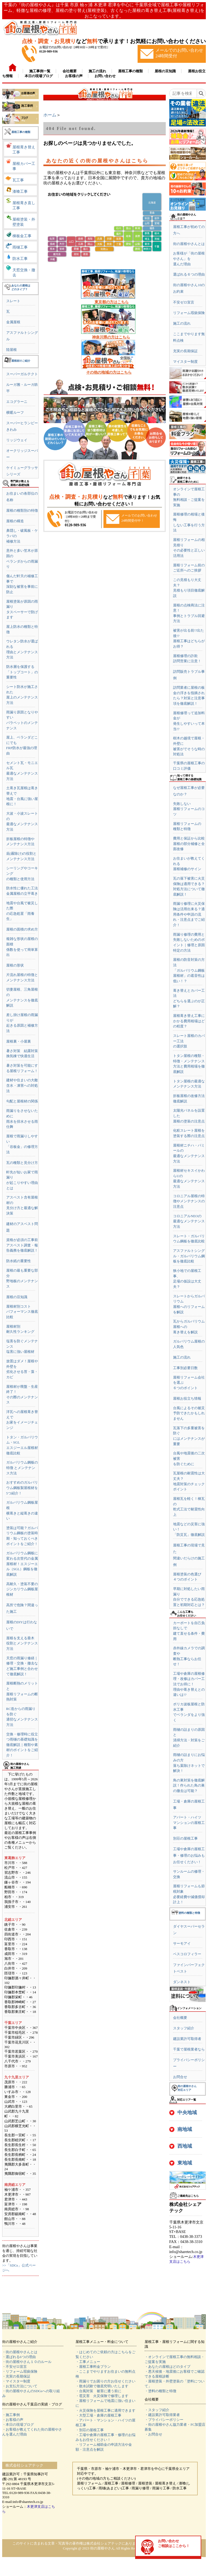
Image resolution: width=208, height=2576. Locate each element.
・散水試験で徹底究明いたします (102, 2386)
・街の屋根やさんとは (19, 2352)
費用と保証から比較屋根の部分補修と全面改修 (189, 843)
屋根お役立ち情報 (187, 1398)
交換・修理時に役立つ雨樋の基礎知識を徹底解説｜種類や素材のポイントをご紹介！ (22, 1745)
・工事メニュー (88, 2362)
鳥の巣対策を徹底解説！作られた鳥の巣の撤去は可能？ (189, 1785)
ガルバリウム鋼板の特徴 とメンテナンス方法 (22, 1467)
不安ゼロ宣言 (183, 302)
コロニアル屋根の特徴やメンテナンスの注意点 (189, 1201)
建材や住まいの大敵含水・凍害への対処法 (22, 1085)
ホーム (49, 115)
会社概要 (180, 2018)
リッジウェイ (16, 440)
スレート (13, 301)
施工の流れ (182, 323)
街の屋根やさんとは (189, 244)
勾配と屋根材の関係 (22, 1101)
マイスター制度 (185, 362)
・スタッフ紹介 (157, 2410)
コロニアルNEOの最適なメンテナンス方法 (189, 1221)
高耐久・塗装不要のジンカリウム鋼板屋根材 (22, 1589)
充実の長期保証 (185, 351)
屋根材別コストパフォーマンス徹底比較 (22, 1311)
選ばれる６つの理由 (189, 274)
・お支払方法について (19, 2386)
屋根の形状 (15, 965)
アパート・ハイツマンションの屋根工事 (189, 1822)
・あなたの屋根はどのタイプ (167, 2367)
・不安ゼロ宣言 (14, 2367)
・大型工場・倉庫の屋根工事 (98, 2415)
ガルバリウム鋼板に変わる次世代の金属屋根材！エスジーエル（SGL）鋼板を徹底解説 (22, 1563)
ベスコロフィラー (187, 1954)
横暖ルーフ (15, 412)
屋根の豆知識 (16, 1297)
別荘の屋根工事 (185, 1838)
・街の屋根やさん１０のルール (26, 2362)
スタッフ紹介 (183, 2028)
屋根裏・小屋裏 (18, 1041)
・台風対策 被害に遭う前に (98, 2391)
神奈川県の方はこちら (111, 337)
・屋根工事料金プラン (93, 2367)
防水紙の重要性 (18, 1261)
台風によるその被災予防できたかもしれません (189, 1413)
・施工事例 (11, 2415)
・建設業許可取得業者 (162, 2415)
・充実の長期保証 (16, 2376)
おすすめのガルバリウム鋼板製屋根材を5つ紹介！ (22, 1487)
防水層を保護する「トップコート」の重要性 (22, 672)
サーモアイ (182, 1943)
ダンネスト (182, 1982)
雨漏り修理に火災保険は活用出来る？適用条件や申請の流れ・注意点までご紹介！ (189, 914)
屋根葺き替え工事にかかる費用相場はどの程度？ (189, 1021)
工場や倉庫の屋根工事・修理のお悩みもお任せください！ (189, 1855)
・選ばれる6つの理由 (19, 2357)
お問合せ (180, 2077)
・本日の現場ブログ (18, 2424)
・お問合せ (153, 2434)
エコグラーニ (16, 402)
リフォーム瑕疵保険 (189, 313)
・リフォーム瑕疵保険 (19, 2371)
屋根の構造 (15, 521)
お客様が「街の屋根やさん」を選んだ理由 (189, 258)
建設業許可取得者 (187, 2039)
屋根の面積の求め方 (22, 929)
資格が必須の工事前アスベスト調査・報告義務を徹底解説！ (22, 1245)
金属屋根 (13, 322)
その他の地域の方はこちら (109, 372)
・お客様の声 (12, 2420)
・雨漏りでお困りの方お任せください (105, 2381)
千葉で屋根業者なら (189, 2049)
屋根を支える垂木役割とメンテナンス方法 (22, 1643)
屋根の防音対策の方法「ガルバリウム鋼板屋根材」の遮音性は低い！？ (189, 970)
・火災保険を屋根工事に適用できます (105, 2410)
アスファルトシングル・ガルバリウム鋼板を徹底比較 (189, 1256)
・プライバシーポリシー (164, 2420)
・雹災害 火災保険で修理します (102, 2396)
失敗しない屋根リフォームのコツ (189, 809)
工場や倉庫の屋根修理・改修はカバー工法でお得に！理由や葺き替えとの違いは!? (189, 1684)
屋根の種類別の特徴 (22, 510)
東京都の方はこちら (112, 302)
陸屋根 (11, 350)
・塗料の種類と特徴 (160, 2391)
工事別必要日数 (185, 1368)
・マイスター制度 (16, 2381)
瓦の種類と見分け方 (22, 1163)
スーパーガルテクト (22, 374)
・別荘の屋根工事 (90, 2430)
